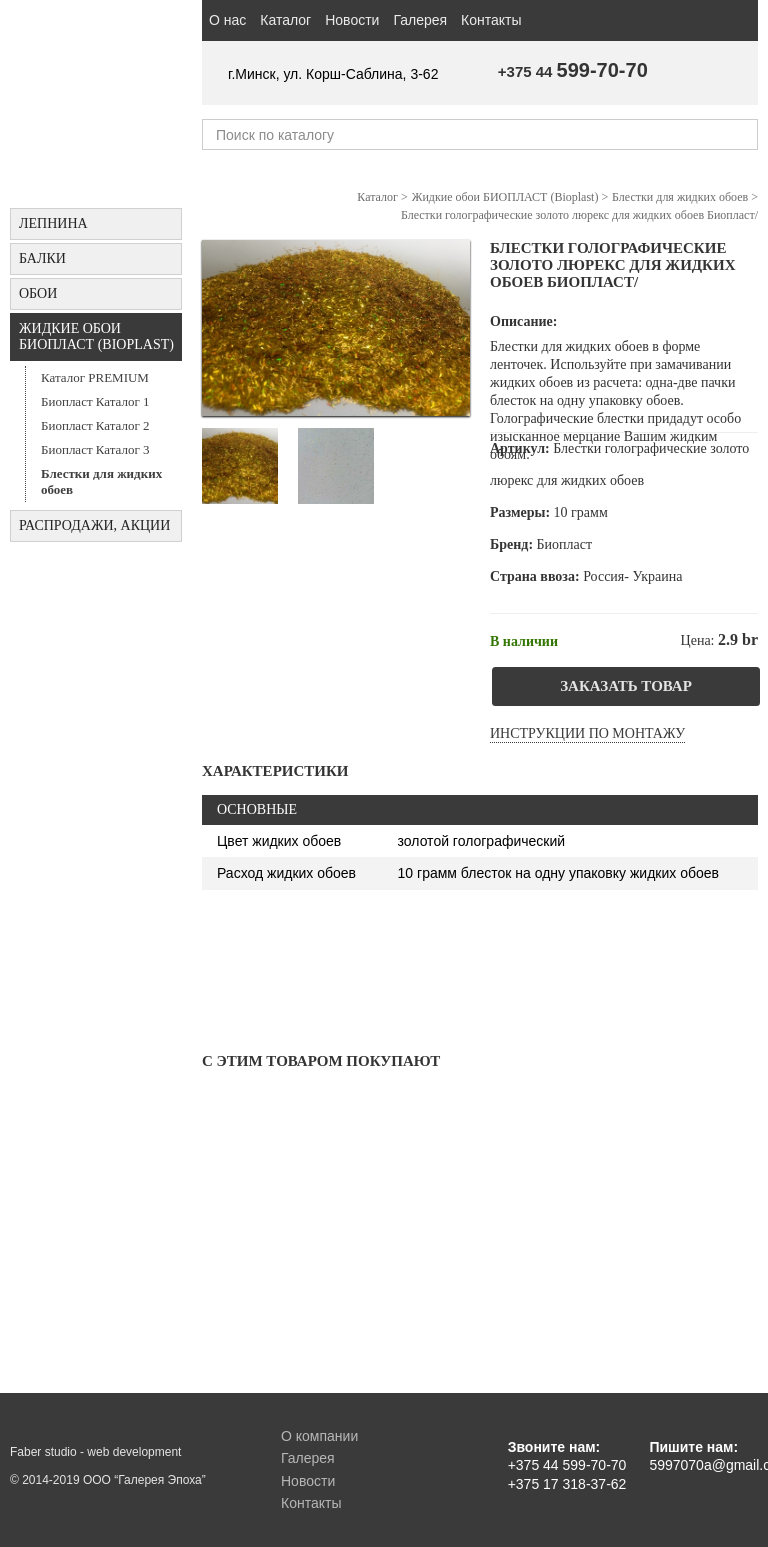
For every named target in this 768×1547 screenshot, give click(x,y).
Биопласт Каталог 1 (95, 401)
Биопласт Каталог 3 (95, 449)
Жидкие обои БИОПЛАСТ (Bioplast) (96, 336)
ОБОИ (38, 293)
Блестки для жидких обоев (101, 481)
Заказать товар (626, 686)
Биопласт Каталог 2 (95, 425)
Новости (352, 20)
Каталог (285, 20)
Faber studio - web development (95, 1452)
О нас (227, 20)
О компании (319, 1436)
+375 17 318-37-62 (567, 1484)
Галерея (420, 20)
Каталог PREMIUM (95, 377)
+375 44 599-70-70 (567, 1465)
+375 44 (573, 71)
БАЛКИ (42, 258)
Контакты (491, 20)
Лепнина (53, 223)
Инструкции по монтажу (587, 733)
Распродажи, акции (94, 525)
